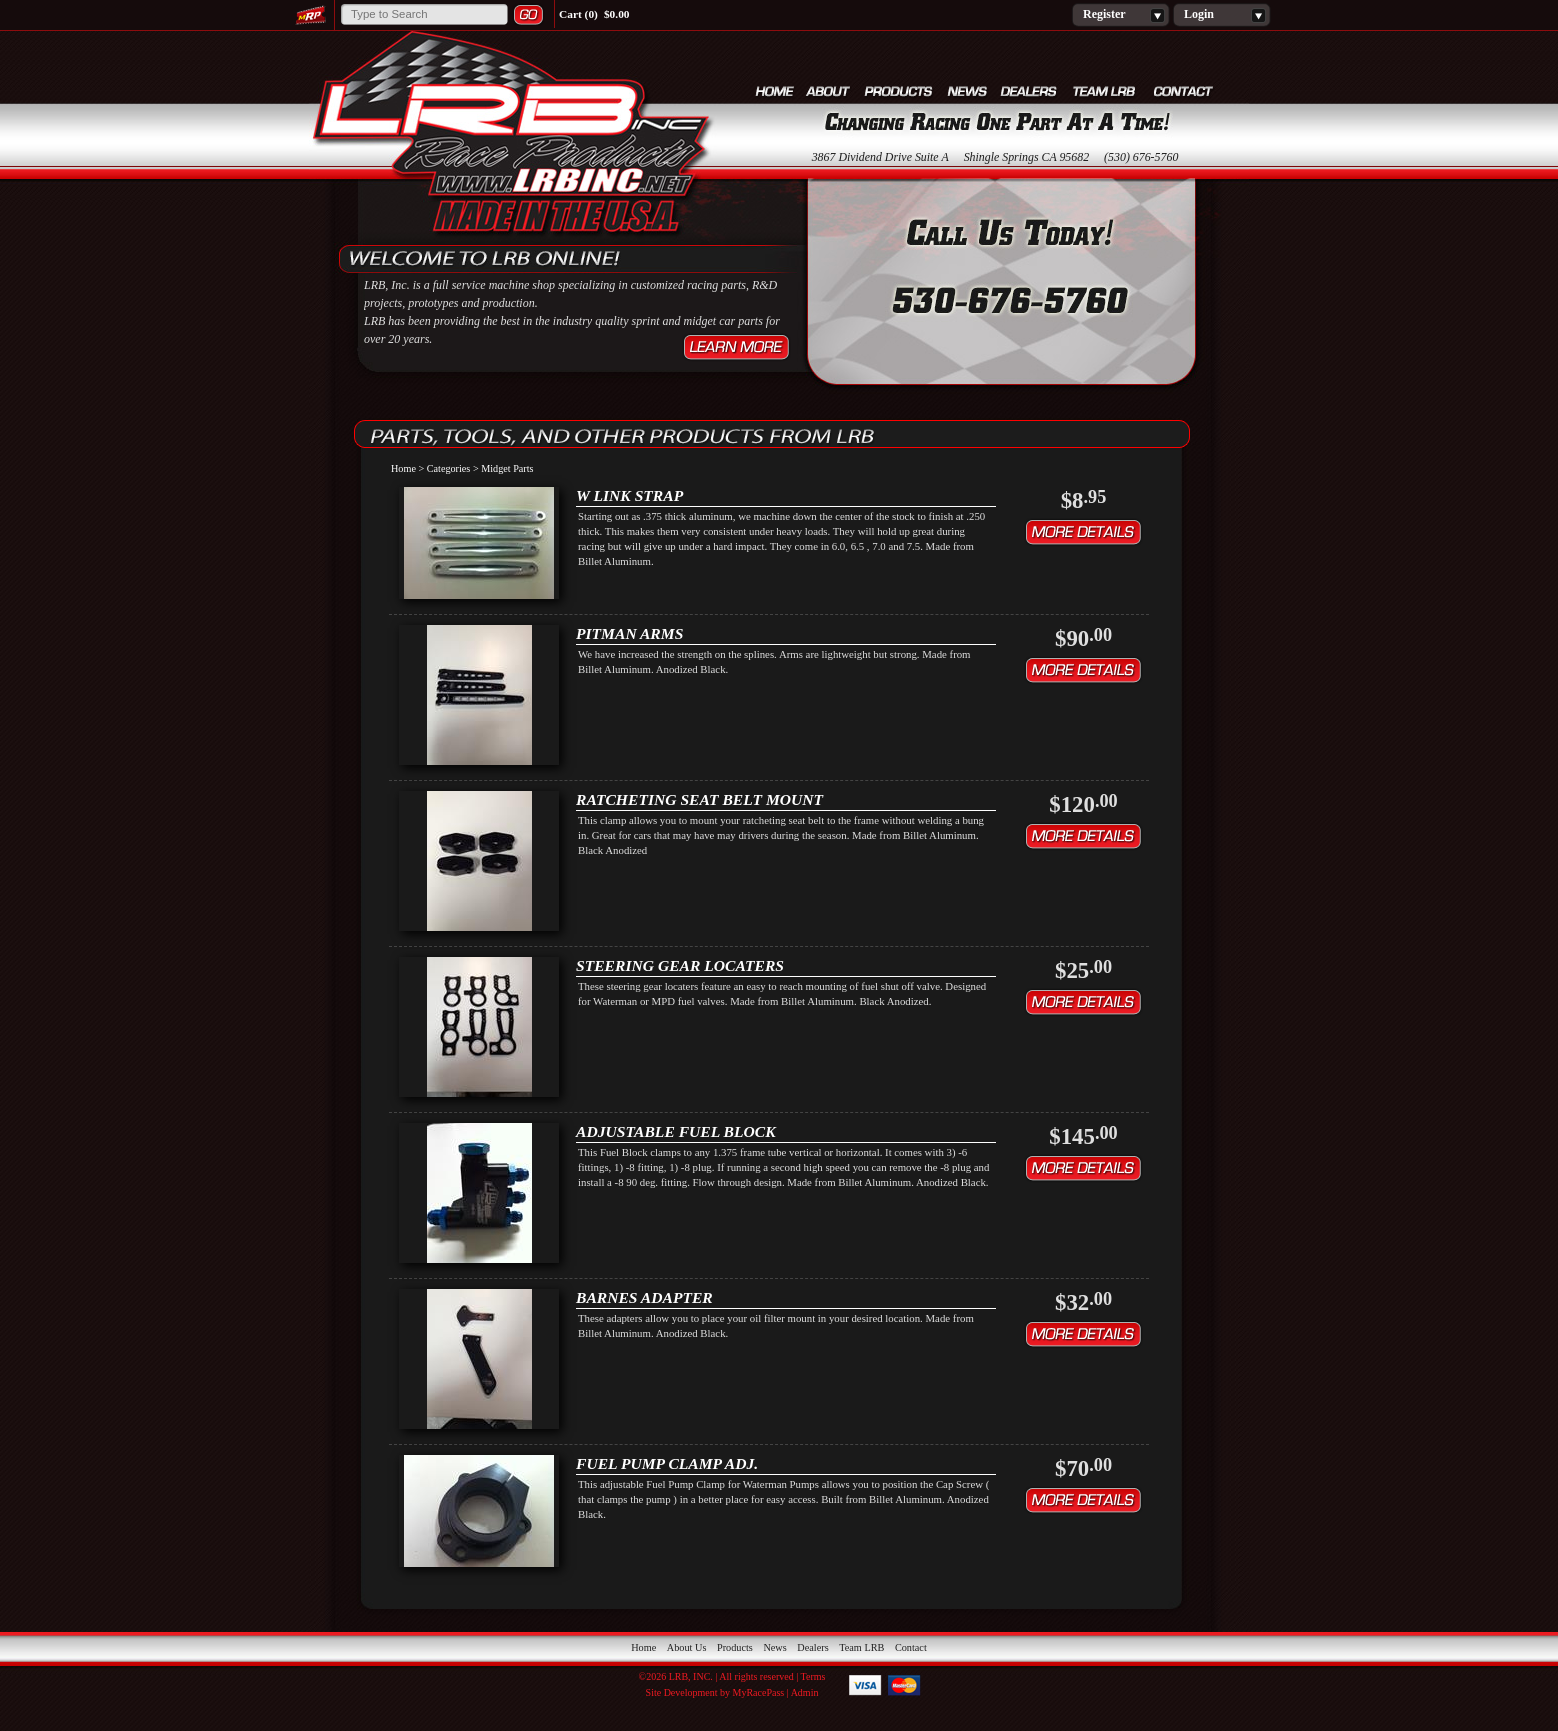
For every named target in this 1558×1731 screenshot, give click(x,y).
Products (899, 90)
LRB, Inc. (511, 136)
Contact (1184, 90)
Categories (449, 468)
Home (774, 90)
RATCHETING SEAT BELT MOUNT (699, 799)
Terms (813, 1676)
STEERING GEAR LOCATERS (680, 965)
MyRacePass (759, 1692)
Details (1083, 532)
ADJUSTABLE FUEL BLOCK (676, 1131)
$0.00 (617, 14)
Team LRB (1106, 90)
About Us (829, 90)
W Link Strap (629, 495)
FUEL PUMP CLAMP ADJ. (667, 1463)
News (967, 90)
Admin (805, 1692)
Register (1120, 15)
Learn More (736, 347)
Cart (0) (578, 14)
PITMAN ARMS (629, 633)
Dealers (1030, 90)
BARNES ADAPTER (644, 1297)
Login (1221, 15)
